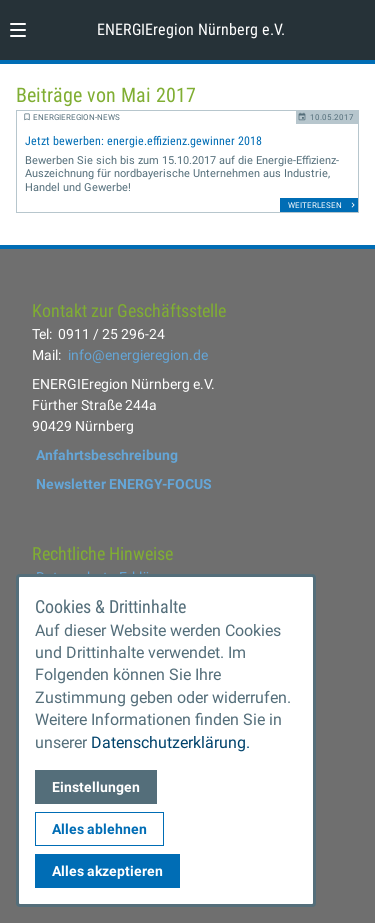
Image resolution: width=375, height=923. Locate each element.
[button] (18, 30)
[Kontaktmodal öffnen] (351, 24)
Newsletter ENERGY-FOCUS (124, 484)
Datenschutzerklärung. (170, 742)
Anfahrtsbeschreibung (107, 455)
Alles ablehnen (99, 829)
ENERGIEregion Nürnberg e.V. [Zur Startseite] (191, 29)
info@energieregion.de (138, 355)
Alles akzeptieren (107, 871)
